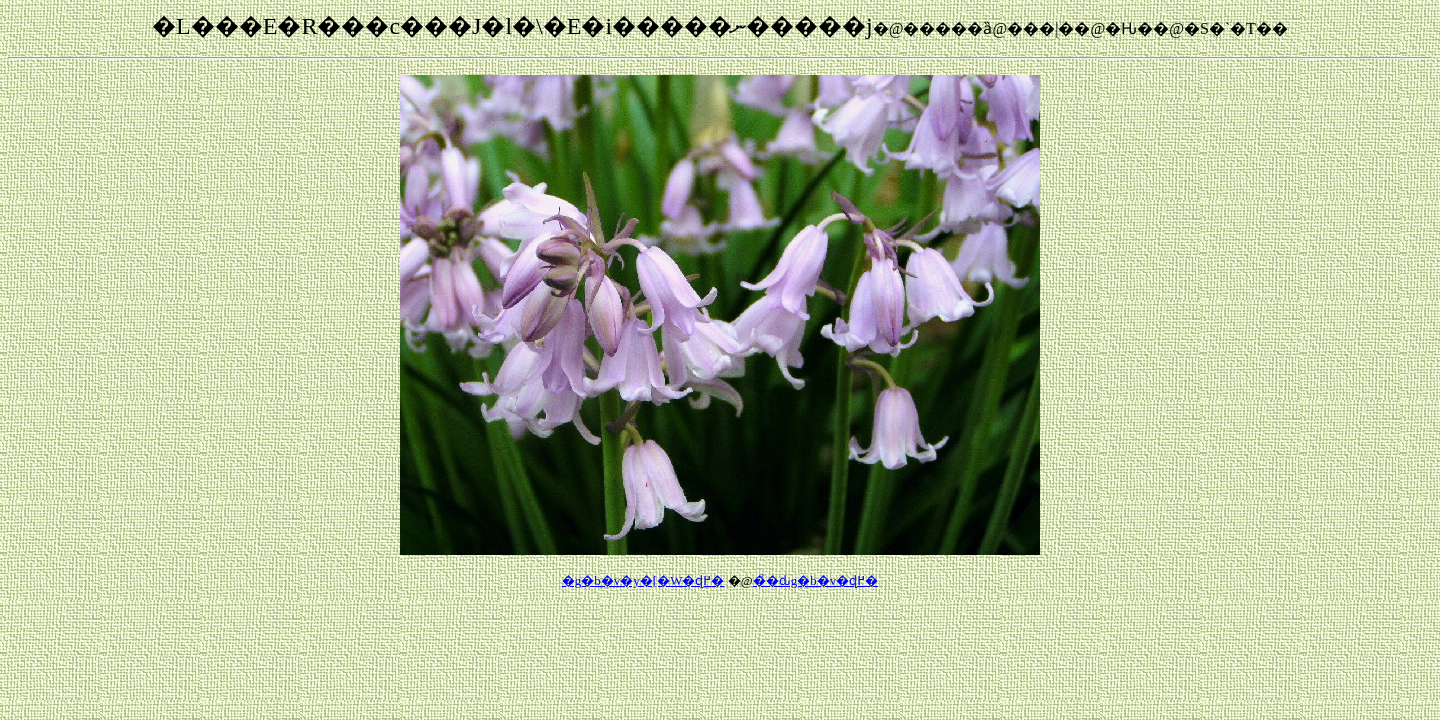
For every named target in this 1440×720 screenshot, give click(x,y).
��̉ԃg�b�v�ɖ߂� (816, 580)
